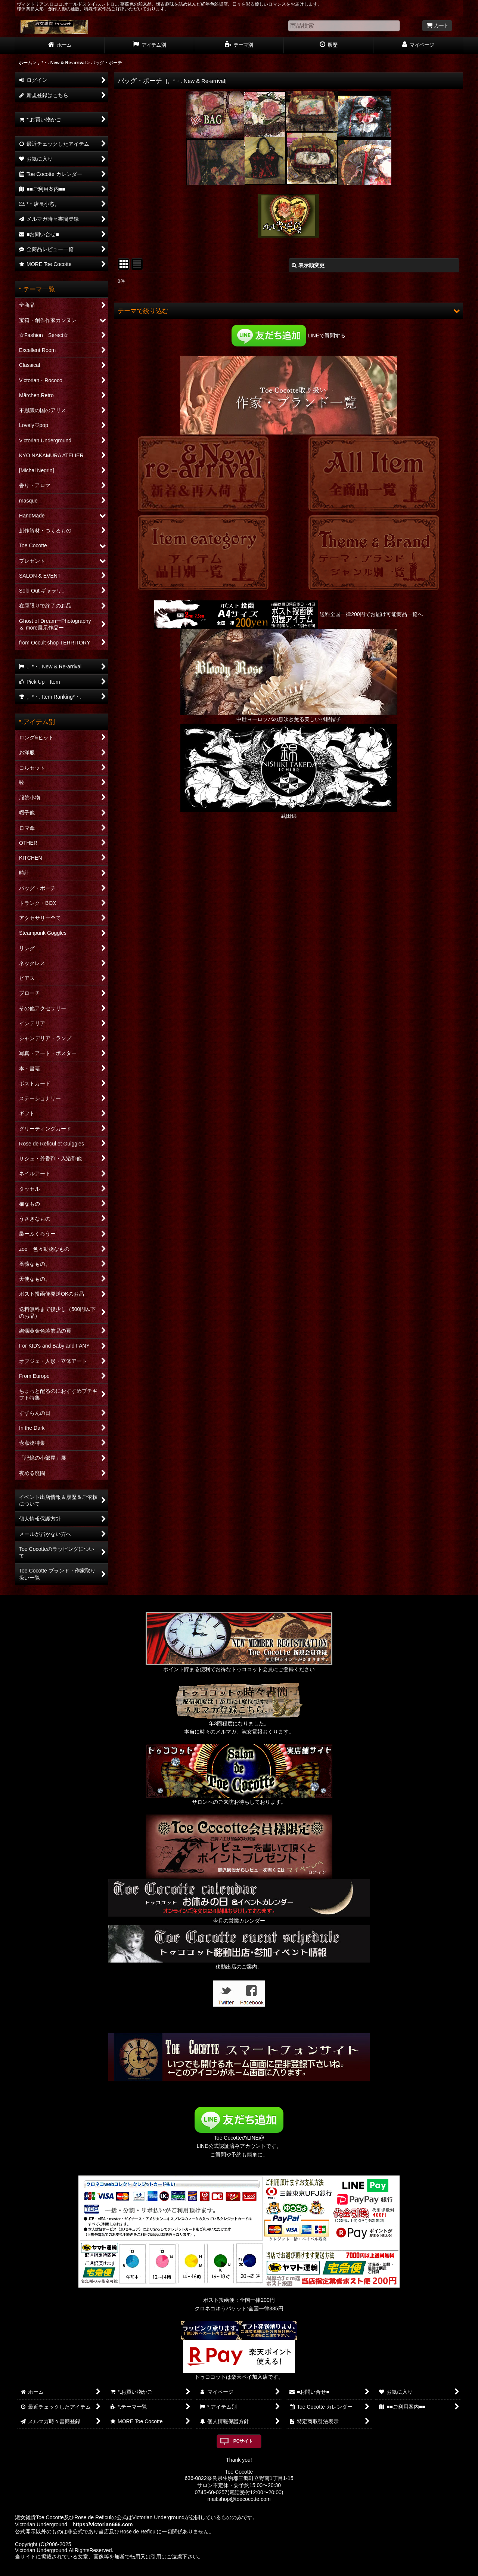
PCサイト (243, 2441)
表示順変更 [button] (308, 265)
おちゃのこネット (227, 2570)
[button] (288, 311)
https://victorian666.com (102, 2524)
